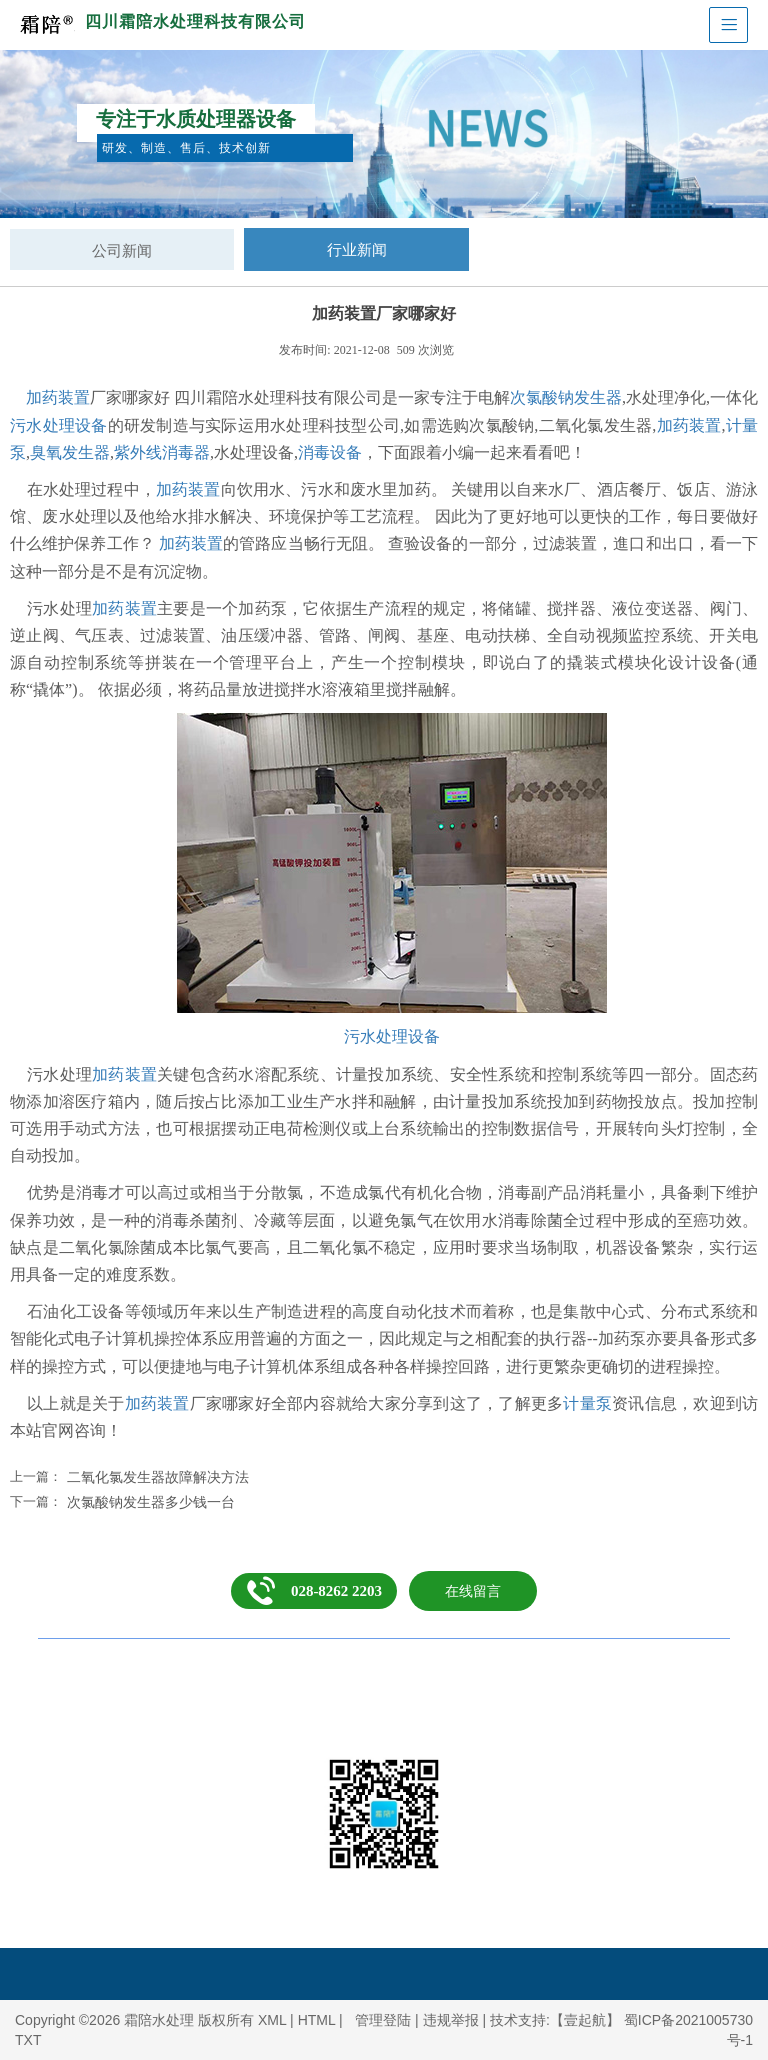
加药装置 (58, 397)
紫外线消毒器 (162, 452)
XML (272, 2020)
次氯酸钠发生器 (566, 397)
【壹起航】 (585, 2020)
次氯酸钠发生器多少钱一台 (151, 1502)
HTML (317, 2020)
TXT (28, 2040)
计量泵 (587, 1403)
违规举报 (451, 2020)
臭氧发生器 (70, 452)
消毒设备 (330, 452)
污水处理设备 (59, 425)
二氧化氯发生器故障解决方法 (158, 1477)
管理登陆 (383, 2020)
